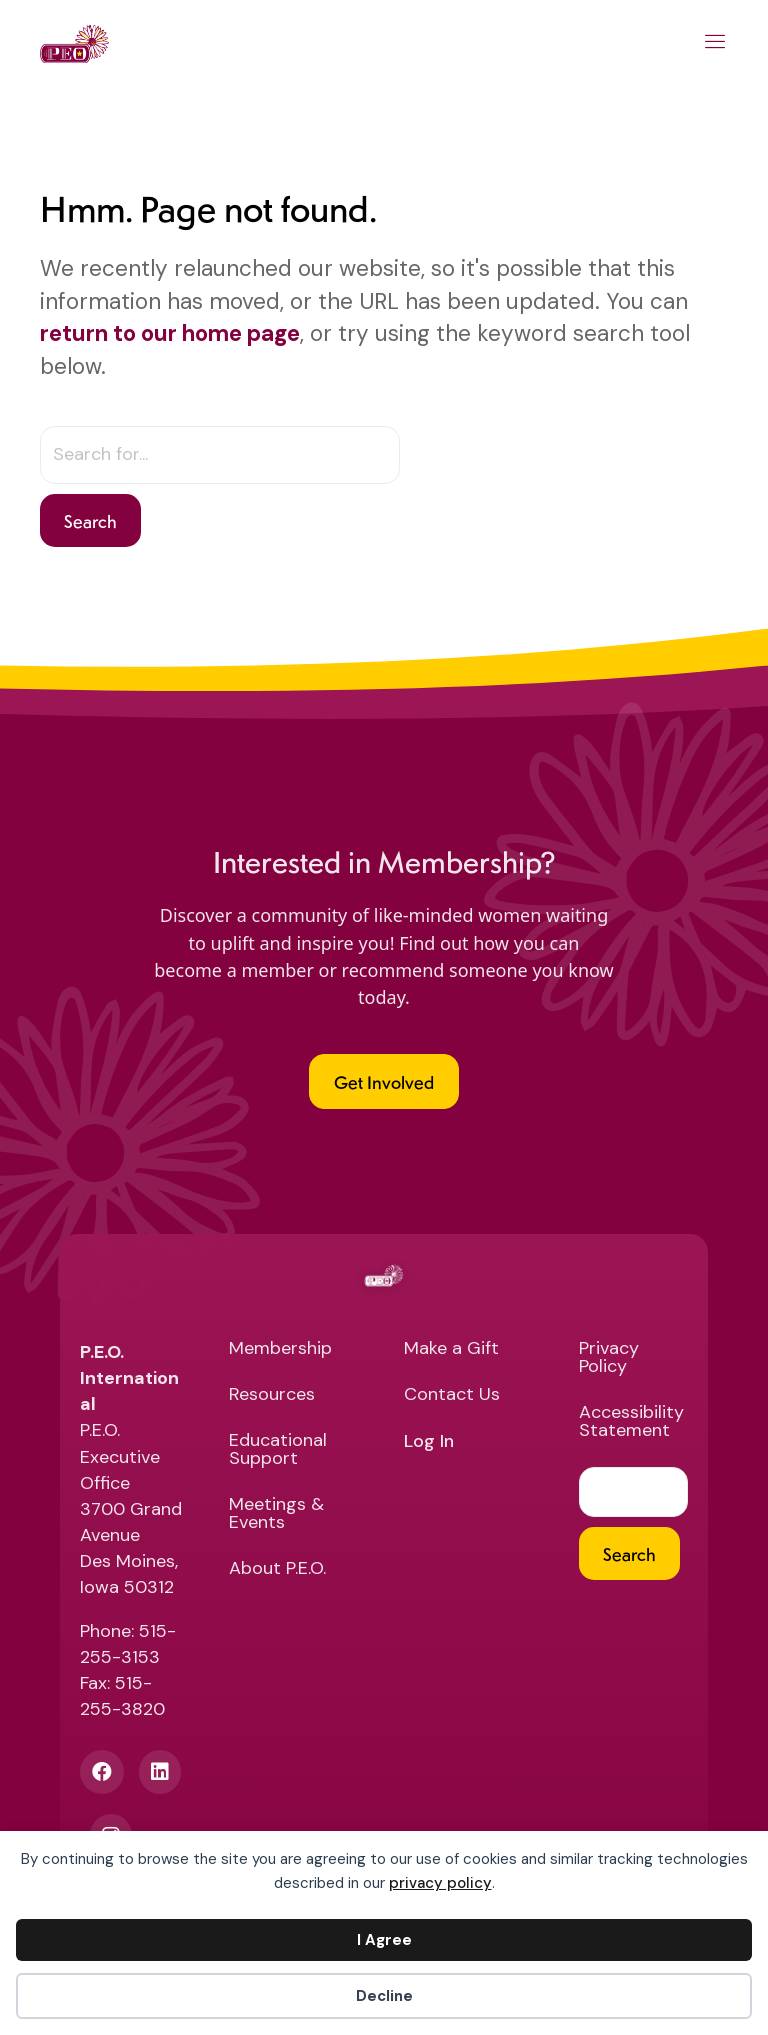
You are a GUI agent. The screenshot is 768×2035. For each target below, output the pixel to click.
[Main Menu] (715, 44)
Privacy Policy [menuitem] (609, 1358)
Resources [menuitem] (272, 1395)
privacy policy (440, 1883)
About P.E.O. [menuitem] (277, 1569)
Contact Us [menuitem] (452, 1395)
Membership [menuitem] (280, 1349)
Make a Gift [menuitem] (451, 1349)
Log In (429, 1442)
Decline (384, 1996)
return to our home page (170, 333)
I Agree (384, 1940)
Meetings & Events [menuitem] (276, 1514)
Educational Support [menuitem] (278, 1450)
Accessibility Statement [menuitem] (631, 1422)
